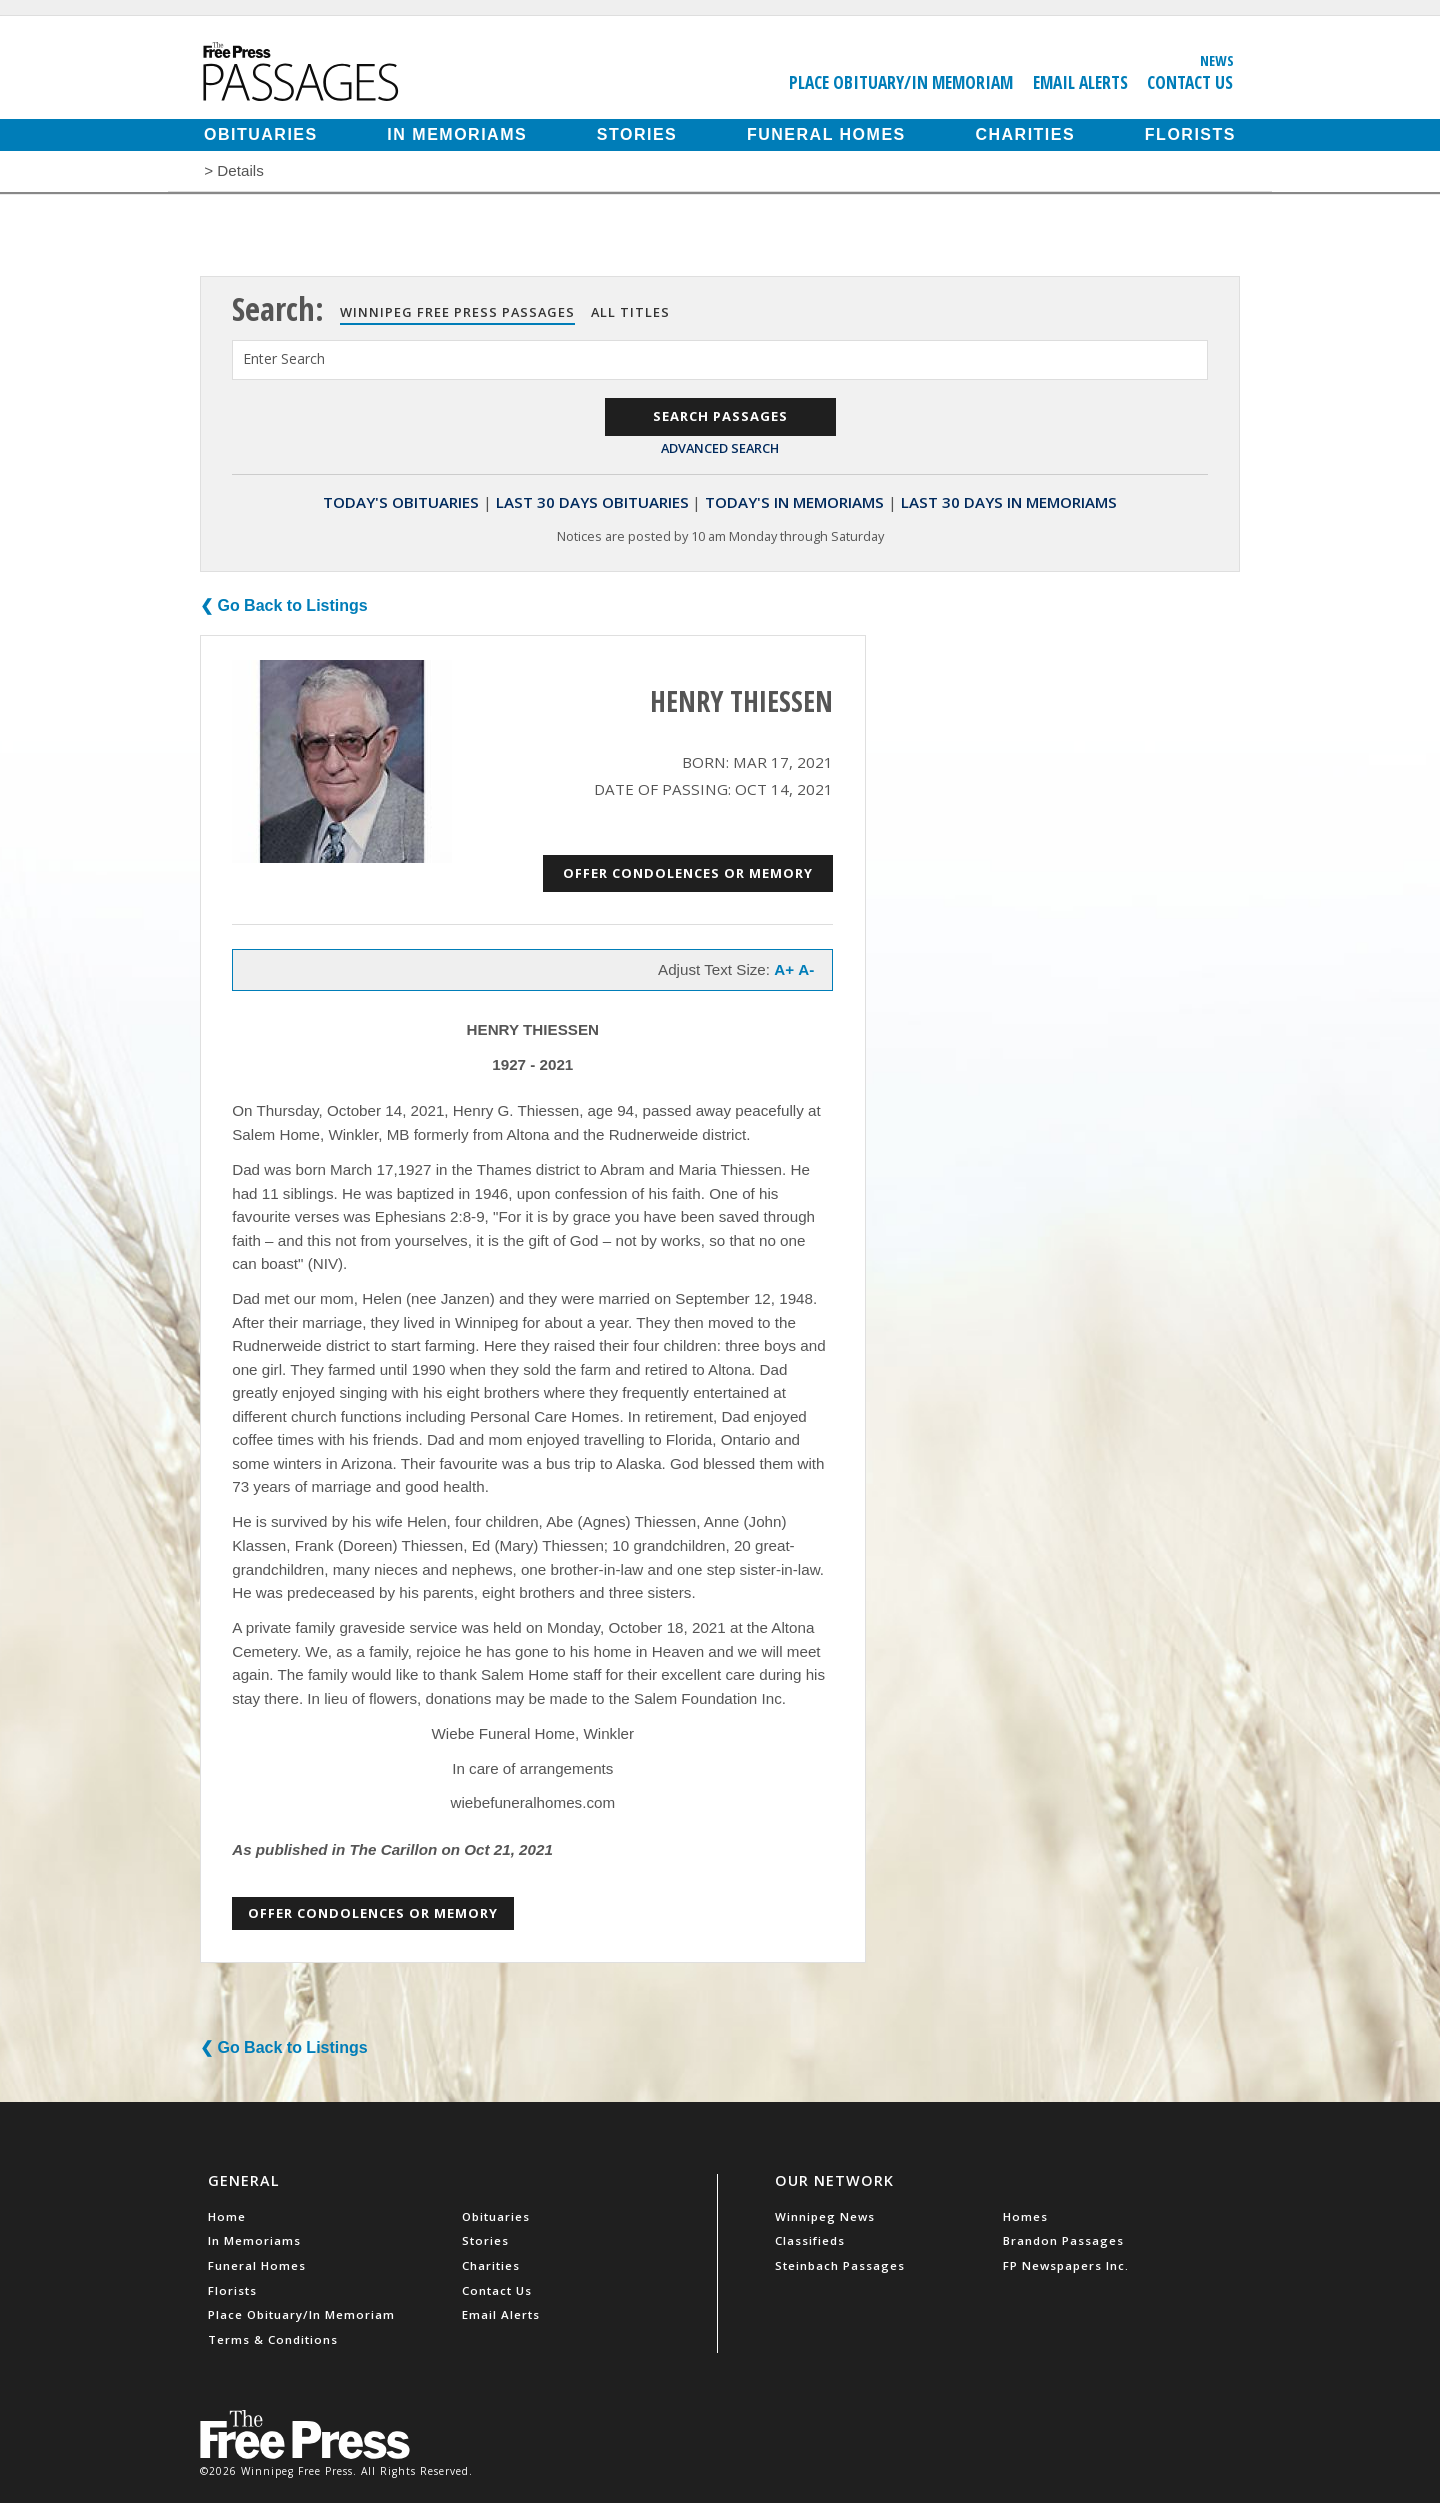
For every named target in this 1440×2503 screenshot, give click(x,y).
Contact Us (1190, 82)
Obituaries (261, 134)
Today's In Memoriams (794, 502)
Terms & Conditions (273, 2339)
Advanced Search (720, 448)
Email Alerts (1080, 82)
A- (806, 969)
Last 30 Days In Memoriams (1009, 502)
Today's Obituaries (401, 502)
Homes (1025, 2216)
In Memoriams (457, 134)
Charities (1025, 134)
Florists (1190, 134)
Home (227, 2216)
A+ (784, 969)
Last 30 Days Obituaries (592, 502)
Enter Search (284, 358)
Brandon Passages (1063, 2240)
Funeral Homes (826, 134)
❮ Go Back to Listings (284, 605)
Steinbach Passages (840, 2265)
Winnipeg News (825, 2216)
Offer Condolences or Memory (688, 873)
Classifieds (810, 2240)
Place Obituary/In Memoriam (901, 82)
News (1217, 60)
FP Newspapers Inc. (1066, 2265)
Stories (637, 134)
